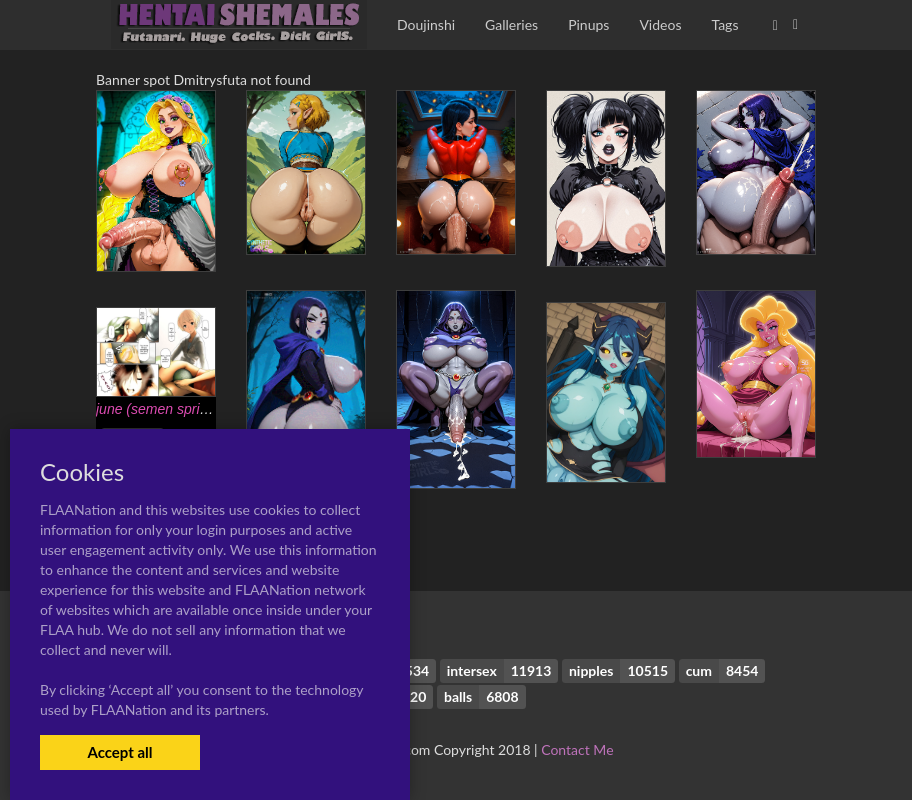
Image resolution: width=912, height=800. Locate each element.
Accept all (119, 752)
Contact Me (577, 749)
